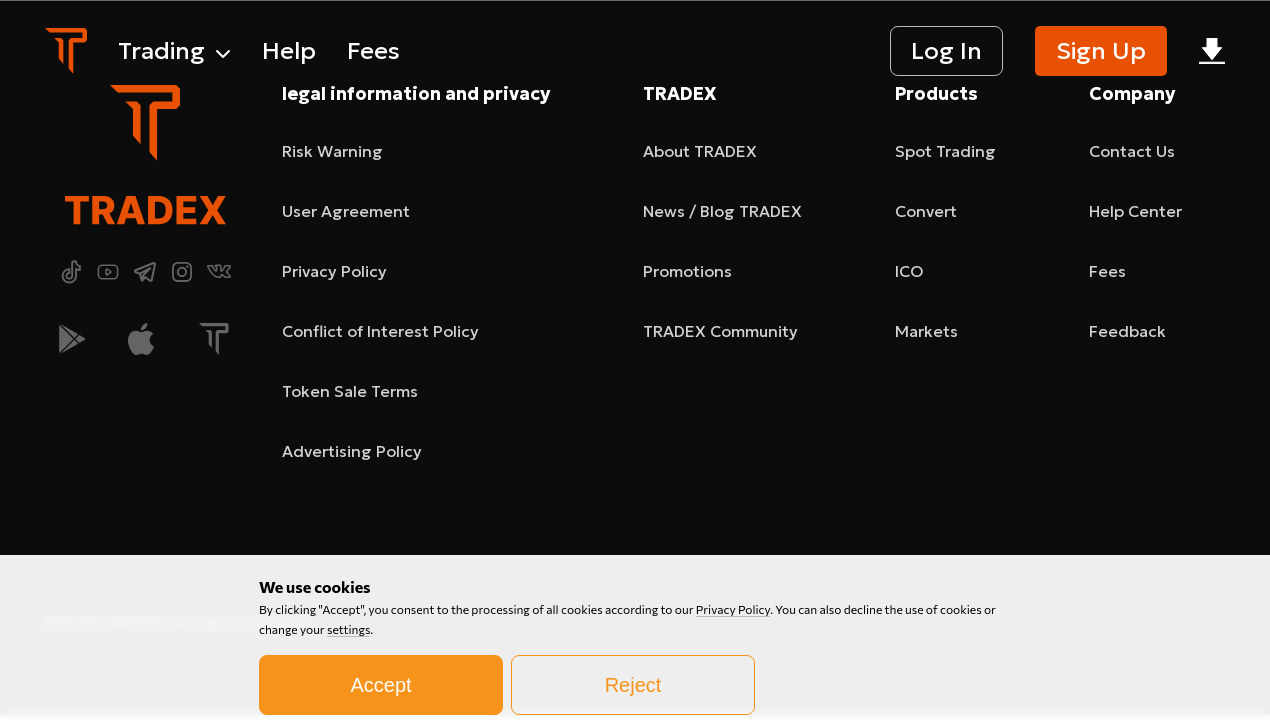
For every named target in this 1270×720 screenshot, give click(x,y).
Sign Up (1101, 51)
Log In (946, 51)
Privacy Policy (733, 683)
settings (348, 703)
